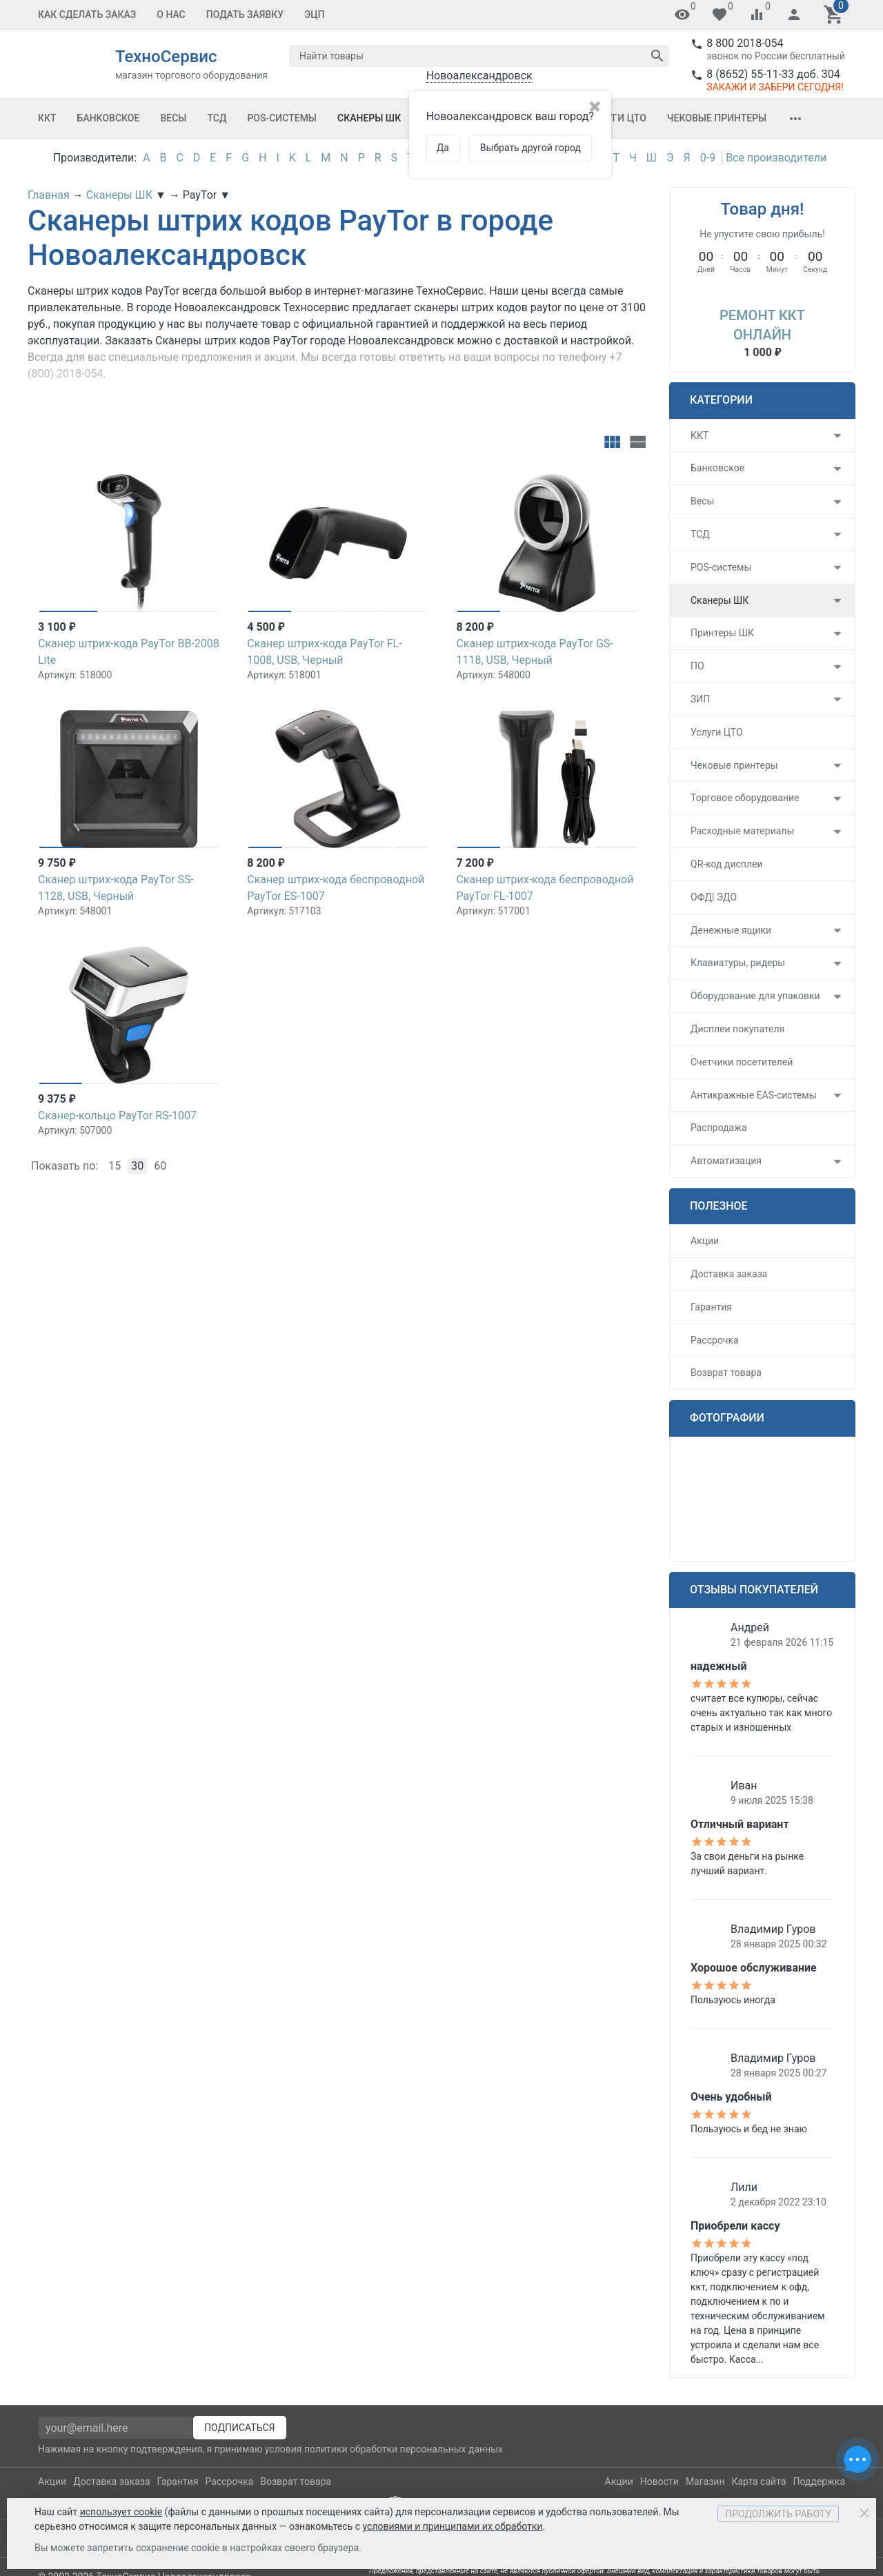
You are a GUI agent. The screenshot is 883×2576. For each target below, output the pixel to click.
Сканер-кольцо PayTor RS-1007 (117, 1115)
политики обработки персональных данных (403, 2449)
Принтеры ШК (722, 632)
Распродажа (719, 1127)
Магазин (705, 2481)
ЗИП (700, 699)
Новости (659, 2481)
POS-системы (282, 118)
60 (160, 1165)
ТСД (216, 118)
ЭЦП (314, 14)
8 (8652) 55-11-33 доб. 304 (773, 74)
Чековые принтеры (716, 118)
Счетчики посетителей (742, 1062)
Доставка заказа (729, 1273)
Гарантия (711, 1306)
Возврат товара (726, 1372)
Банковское (108, 118)
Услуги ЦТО (616, 118)
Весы (173, 118)
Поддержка (819, 2481)
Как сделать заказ (87, 14)
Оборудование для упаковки (755, 995)
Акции (705, 1240)
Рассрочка (715, 1340)
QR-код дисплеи (727, 863)
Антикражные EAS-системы (754, 1095)
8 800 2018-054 (744, 43)
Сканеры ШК (369, 118)
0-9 (707, 157)
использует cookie (121, 2511)
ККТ (47, 118)
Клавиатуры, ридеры (738, 962)
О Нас (171, 14)
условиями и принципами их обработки (453, 2526)
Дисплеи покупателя (737, 1028)
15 (114, 1165)
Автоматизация (726, 1160)
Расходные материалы (742, 830)
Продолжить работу (778, 2513)
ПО (697, 665)
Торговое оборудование (745, 797)
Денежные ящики (731, 930)
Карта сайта (758, 2481)
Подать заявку (245, 14)
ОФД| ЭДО (714, 897)
